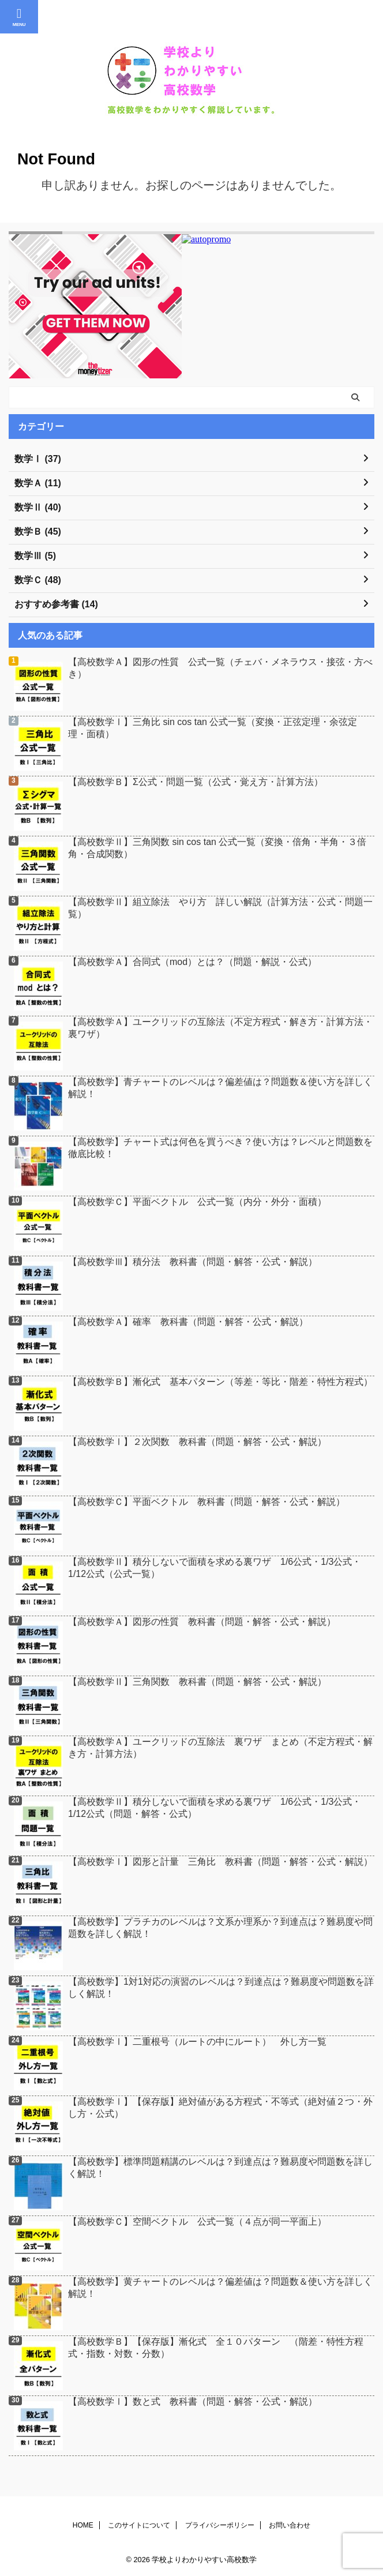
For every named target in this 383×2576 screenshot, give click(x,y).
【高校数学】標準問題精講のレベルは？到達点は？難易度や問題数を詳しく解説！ (220, 2168)
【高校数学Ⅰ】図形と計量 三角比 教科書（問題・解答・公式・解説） (220, 1862)
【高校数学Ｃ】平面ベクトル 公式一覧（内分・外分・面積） (197, 1202)
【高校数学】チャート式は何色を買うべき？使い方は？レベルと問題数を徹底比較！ (220, 1148)
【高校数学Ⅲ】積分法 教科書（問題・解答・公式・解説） (192, 1262)
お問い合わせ (289, 2525)
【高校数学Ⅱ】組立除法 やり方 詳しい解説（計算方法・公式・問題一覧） (220, 908)
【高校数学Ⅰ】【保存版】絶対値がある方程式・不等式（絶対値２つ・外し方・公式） (220, 2108)
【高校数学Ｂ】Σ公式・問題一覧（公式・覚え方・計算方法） (195, 782)
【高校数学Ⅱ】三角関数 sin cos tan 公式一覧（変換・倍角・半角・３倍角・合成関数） (217, 848)
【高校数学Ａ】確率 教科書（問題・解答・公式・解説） (188, 1322)
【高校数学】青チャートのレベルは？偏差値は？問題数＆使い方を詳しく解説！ (220, 1088)
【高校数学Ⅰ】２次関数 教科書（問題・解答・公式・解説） (197, 1442)
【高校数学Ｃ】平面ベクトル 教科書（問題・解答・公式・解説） (206, 1502)
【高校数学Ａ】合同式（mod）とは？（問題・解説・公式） (192, 962)
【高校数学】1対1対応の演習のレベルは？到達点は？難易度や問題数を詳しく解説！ (221, 1988)
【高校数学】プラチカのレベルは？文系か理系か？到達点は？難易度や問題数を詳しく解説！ (220, 1928)
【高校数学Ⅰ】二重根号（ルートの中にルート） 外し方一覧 (197, 2041)
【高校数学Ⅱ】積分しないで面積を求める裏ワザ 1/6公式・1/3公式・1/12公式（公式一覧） (214, 1568)
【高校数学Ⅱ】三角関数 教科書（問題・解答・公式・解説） (197, 1682)
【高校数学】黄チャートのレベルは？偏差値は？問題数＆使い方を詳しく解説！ (220, 2288)
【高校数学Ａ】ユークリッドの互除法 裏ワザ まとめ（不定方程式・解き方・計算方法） (220, 1748)
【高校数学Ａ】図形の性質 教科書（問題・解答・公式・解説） (202, 1622)
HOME (83, 2525)
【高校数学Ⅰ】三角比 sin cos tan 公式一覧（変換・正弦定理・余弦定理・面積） (212, 728)
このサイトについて (139, 2525)
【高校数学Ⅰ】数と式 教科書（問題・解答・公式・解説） (192, 2401)
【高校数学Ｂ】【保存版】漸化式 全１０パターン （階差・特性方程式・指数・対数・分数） (215, 2348)
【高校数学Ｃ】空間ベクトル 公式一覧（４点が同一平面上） (197, 2221)
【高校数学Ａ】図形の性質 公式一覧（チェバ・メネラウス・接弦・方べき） (220, 668)
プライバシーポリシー (219, 2525)
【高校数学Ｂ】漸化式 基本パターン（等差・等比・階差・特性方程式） (220, 1382)
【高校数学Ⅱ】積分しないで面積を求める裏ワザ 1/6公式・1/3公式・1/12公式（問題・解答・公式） (214, 1808)
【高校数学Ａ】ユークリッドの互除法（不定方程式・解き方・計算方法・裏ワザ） (220, 1028)
